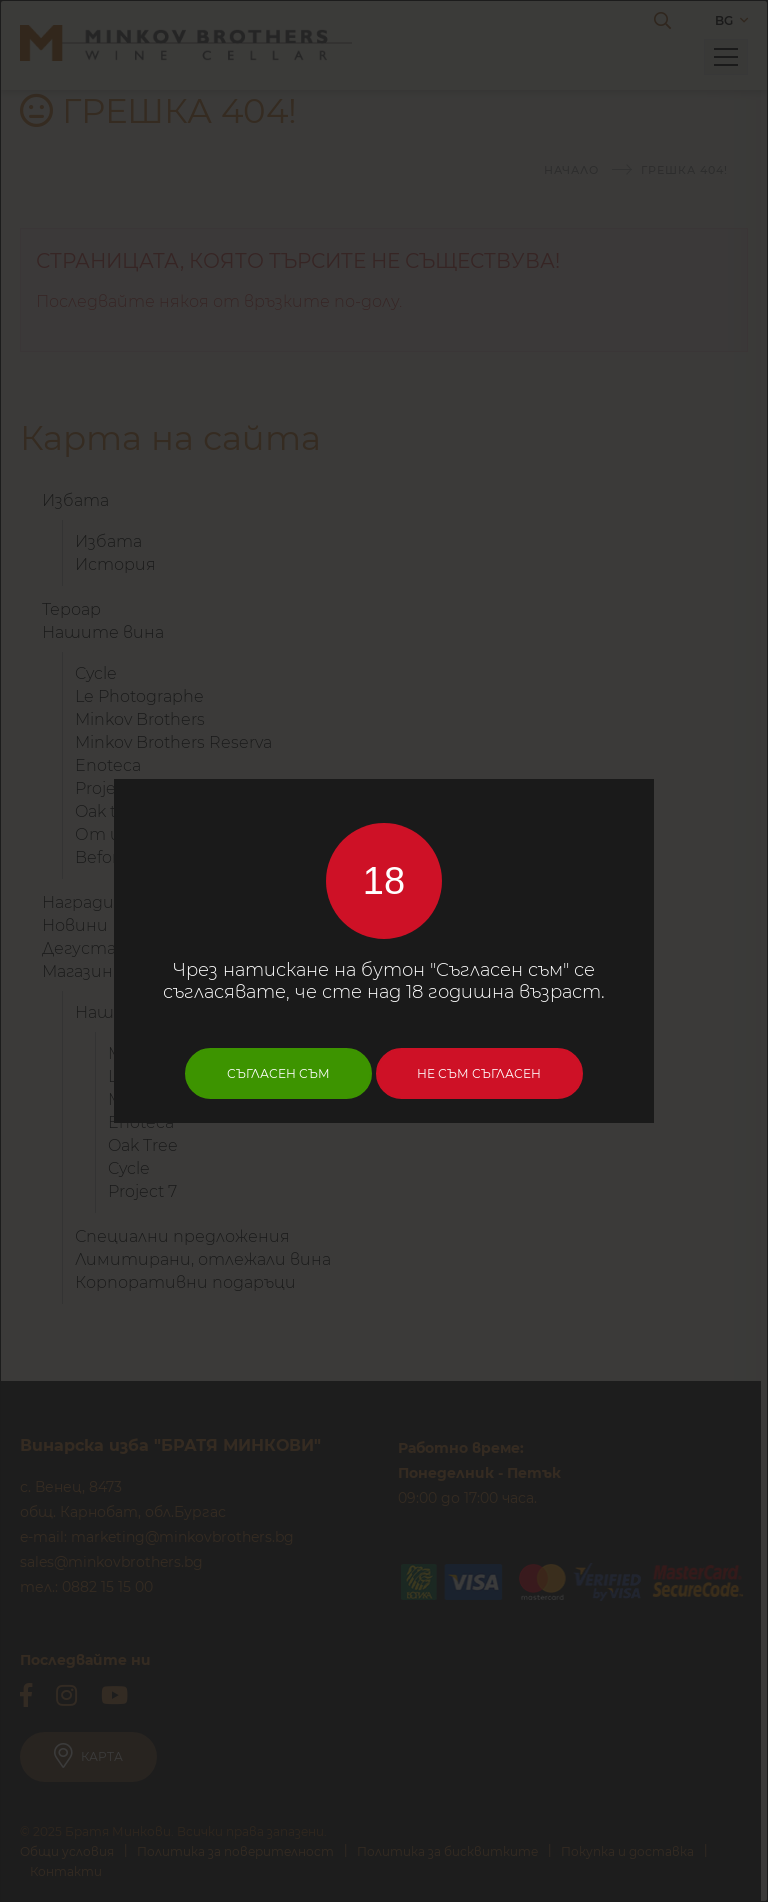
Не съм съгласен (480, 1073)
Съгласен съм (278, 1073)
